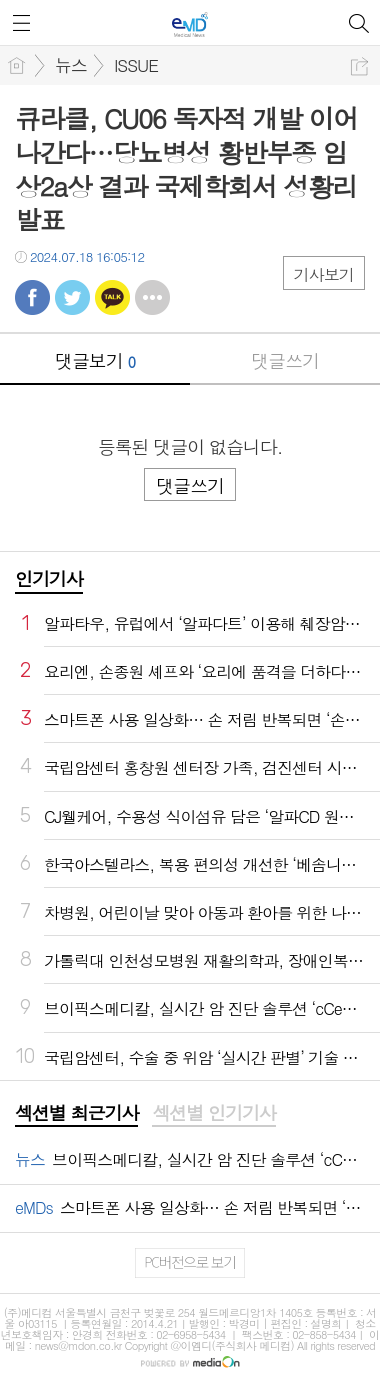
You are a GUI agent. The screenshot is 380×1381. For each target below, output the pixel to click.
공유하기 (359, 66)
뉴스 (71, 65)
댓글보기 (95, 360)
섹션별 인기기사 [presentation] (213, 1113)
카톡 (112, 297)
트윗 (72, 297)
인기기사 (49, 578)
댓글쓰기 (285, 360)
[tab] (76, 1114)
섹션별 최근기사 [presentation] (76, 1113)
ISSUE (136, 65)
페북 (32, 297)
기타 (152, 297)
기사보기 (324, 274)
